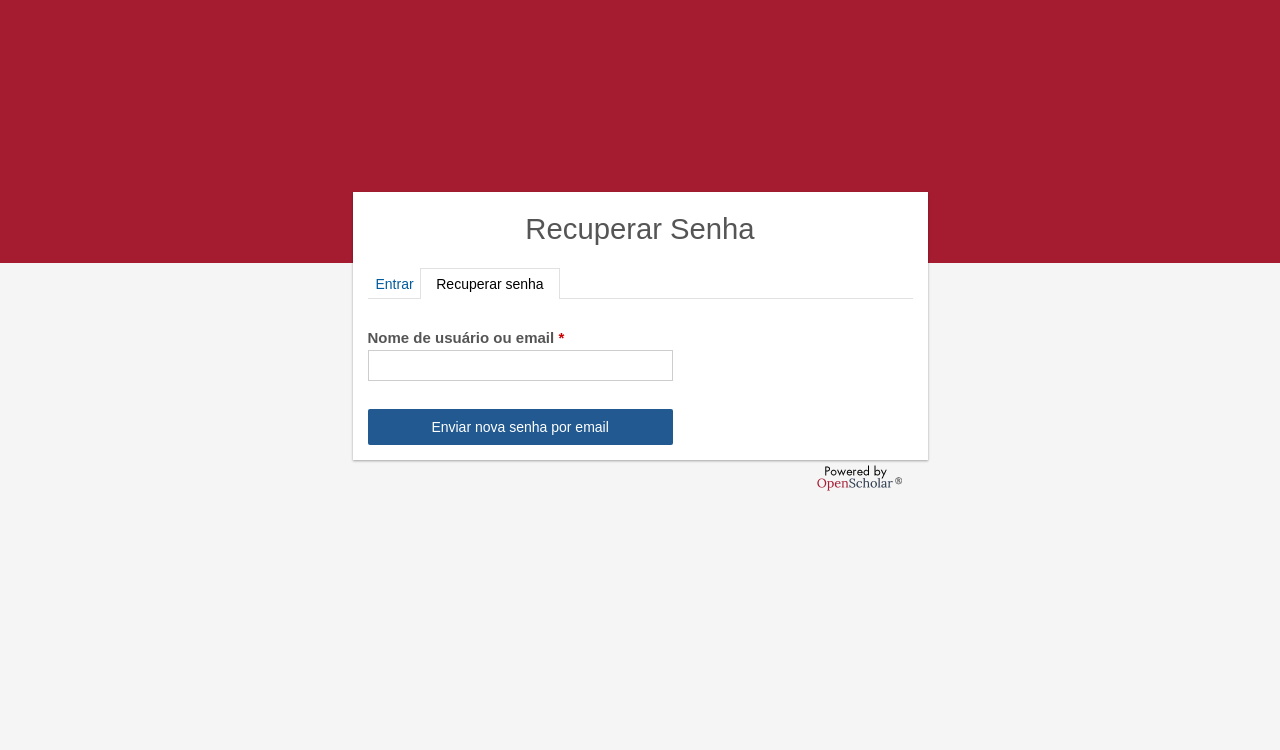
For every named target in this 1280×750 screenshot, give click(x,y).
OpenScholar (859, 478)
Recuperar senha (497, 283)
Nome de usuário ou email (466, 337)
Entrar (395, 284)
